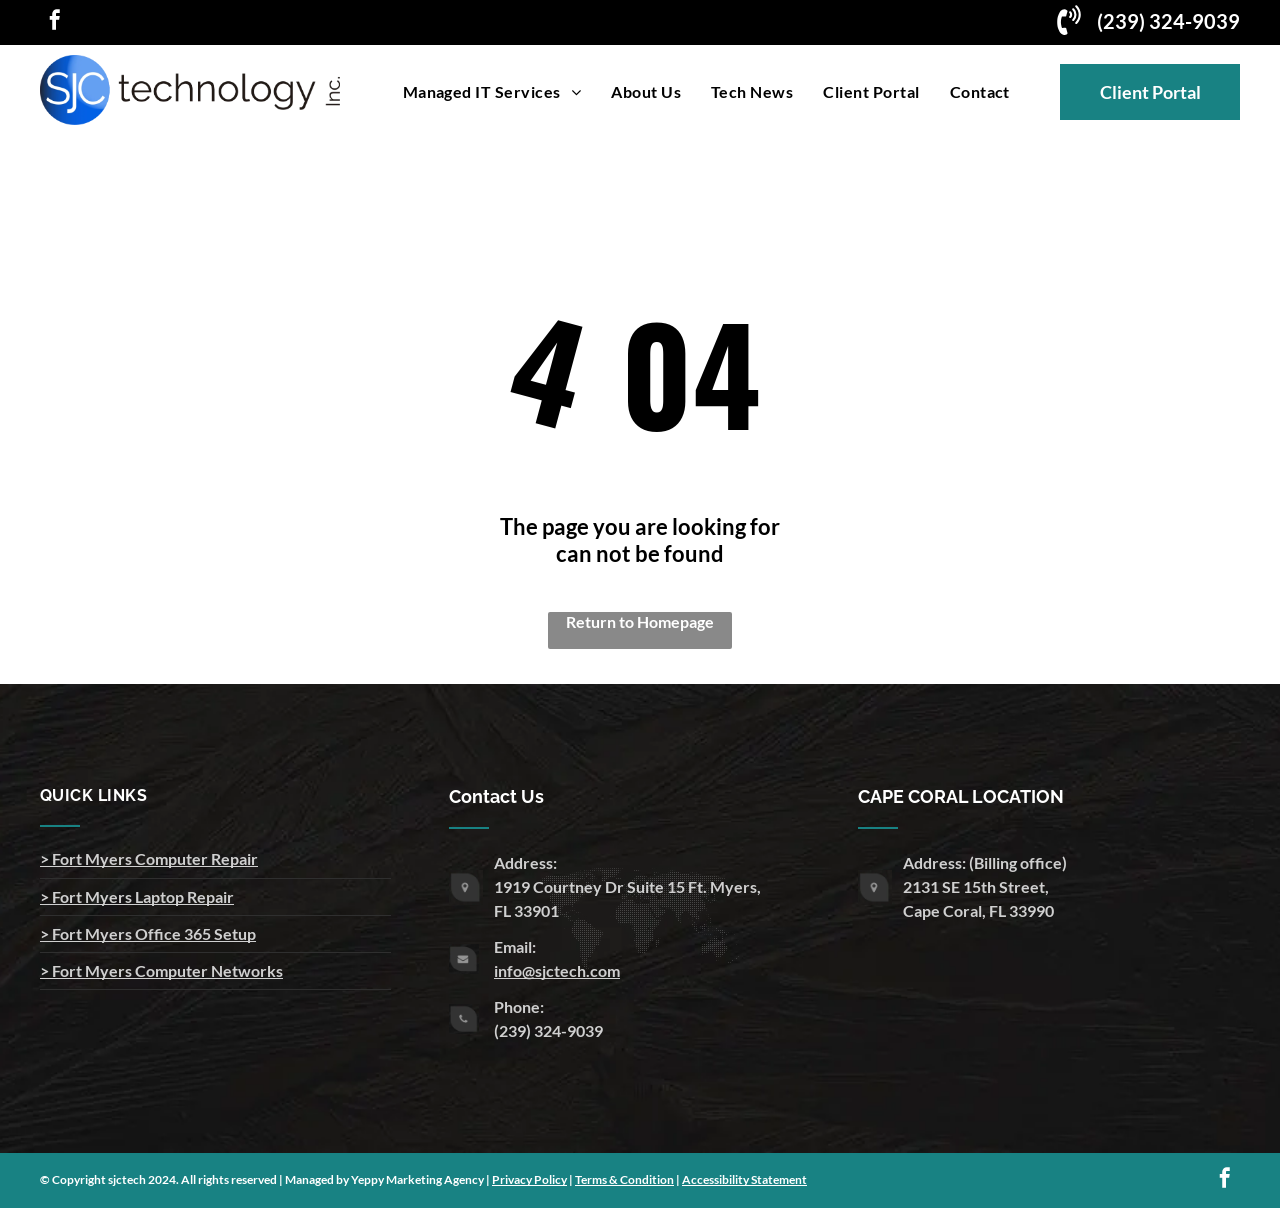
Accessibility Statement (744, 1179)
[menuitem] (492, 91)
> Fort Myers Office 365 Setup (148, 933)
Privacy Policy (529, 1179)
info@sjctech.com (557, 970)
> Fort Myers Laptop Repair (137, 896)
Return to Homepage (640, 621)
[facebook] (55, 22)
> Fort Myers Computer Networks (161, 970)
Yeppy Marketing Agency (417, 1179)
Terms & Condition (624, 1179)
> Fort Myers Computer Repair (149, 858)
